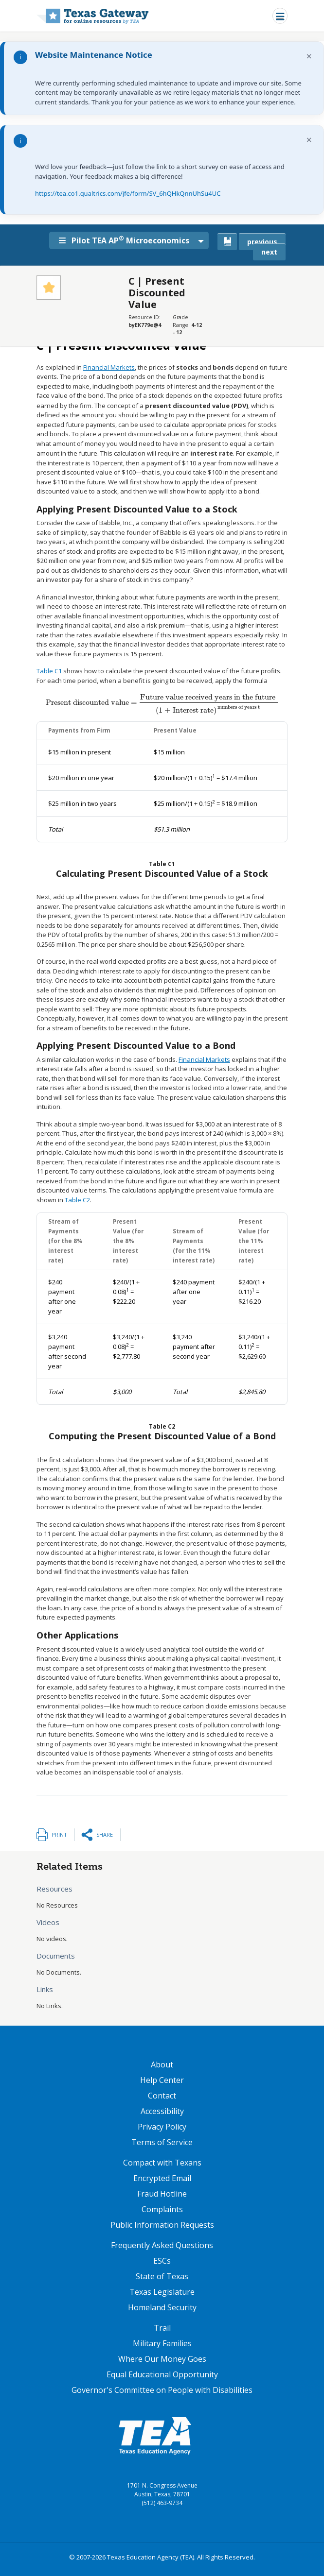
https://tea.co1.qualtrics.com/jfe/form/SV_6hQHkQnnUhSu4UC (127, 193)
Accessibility (162, 2111)
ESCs (162, 2260)
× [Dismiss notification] (309, 56)
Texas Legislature (162, 2291)
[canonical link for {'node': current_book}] (227, 241)
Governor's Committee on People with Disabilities (162, 2390)
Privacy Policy (162, 2126)
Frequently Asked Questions (162, 2245)
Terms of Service (162, 2142)
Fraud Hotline (162, 2193)
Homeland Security (162, 2307)
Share (104, 1834)
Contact (162, 2095)
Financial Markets (109, 367)
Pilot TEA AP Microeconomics (127, 240)
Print (59, 1834)
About (162, 2064)
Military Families (162, 2343)
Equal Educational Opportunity (162, 2374)
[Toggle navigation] (280, 16)
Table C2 (77, 1199)
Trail (162, 2327)
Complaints (162, 2209)
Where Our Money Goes (162, 2359)
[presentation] (161, 702)
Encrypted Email (162, 2178)
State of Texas (162, 2276)
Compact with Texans (162, 2162)
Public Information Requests (162, 2224)
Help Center (162, 2080)
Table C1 (49, 670)
